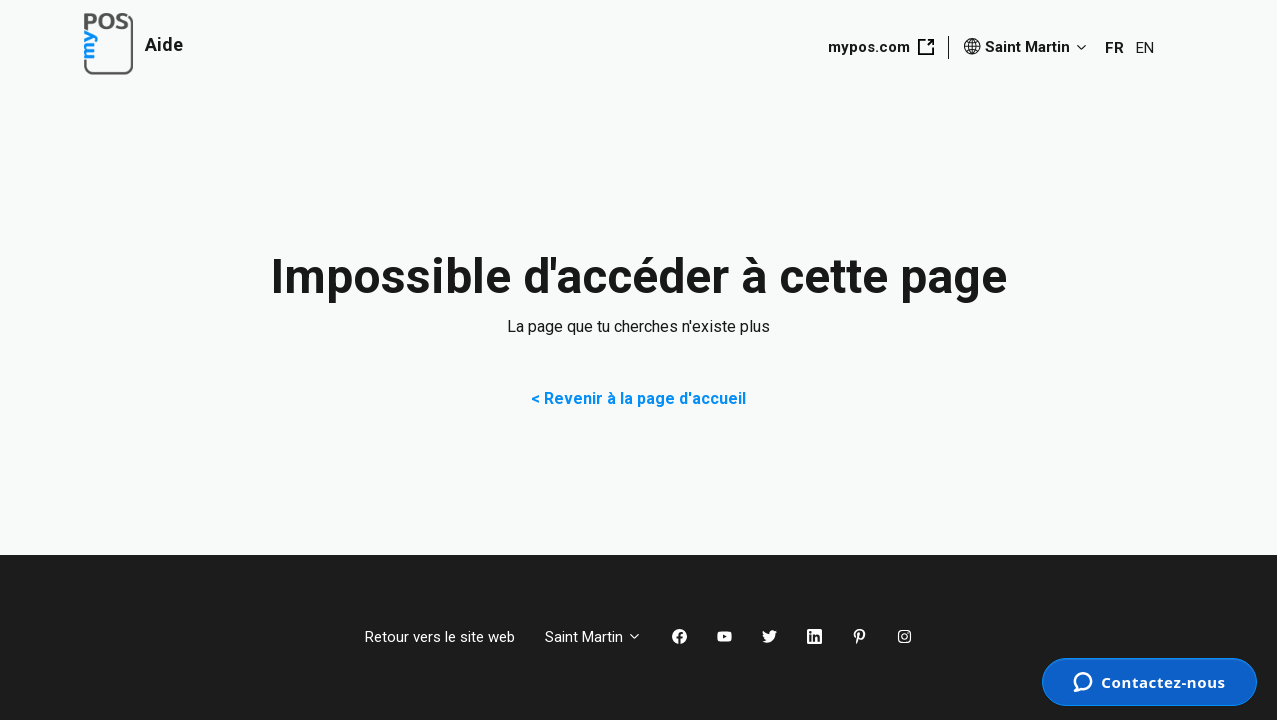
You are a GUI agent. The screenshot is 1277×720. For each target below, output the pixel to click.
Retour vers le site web (440, 637)
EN (1145, 48)
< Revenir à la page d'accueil (638, 398)
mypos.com (881, 47)
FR (1114, 48)
